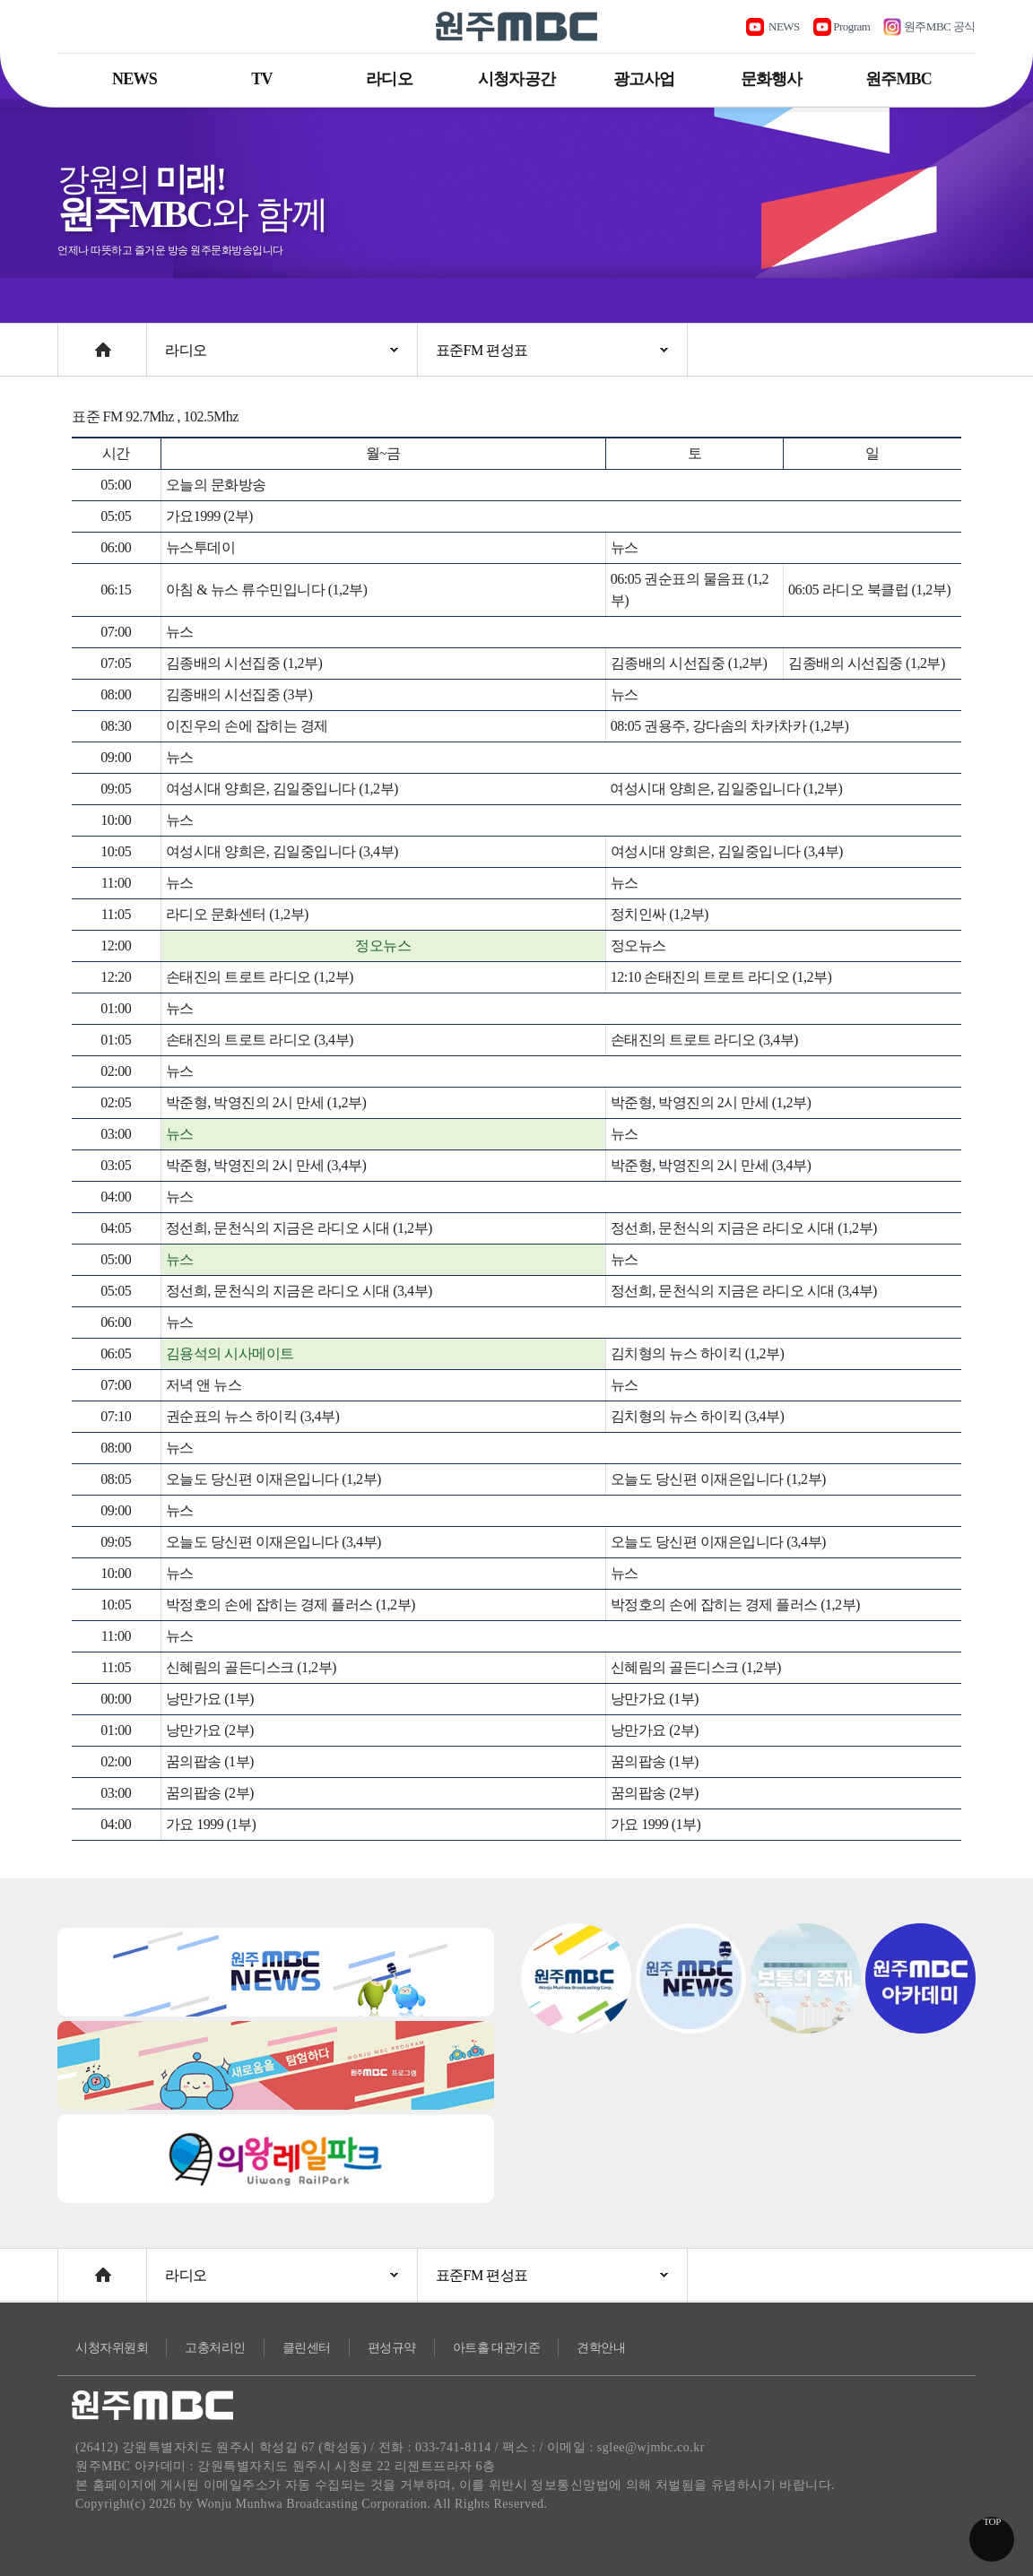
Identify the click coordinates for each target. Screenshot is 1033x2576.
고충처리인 (215, 2348)
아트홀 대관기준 (497, 2348)
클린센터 (306, 2348)
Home (74, 341)
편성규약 (392, 2348)
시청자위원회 (111, 2348)
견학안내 (601, 2348)
